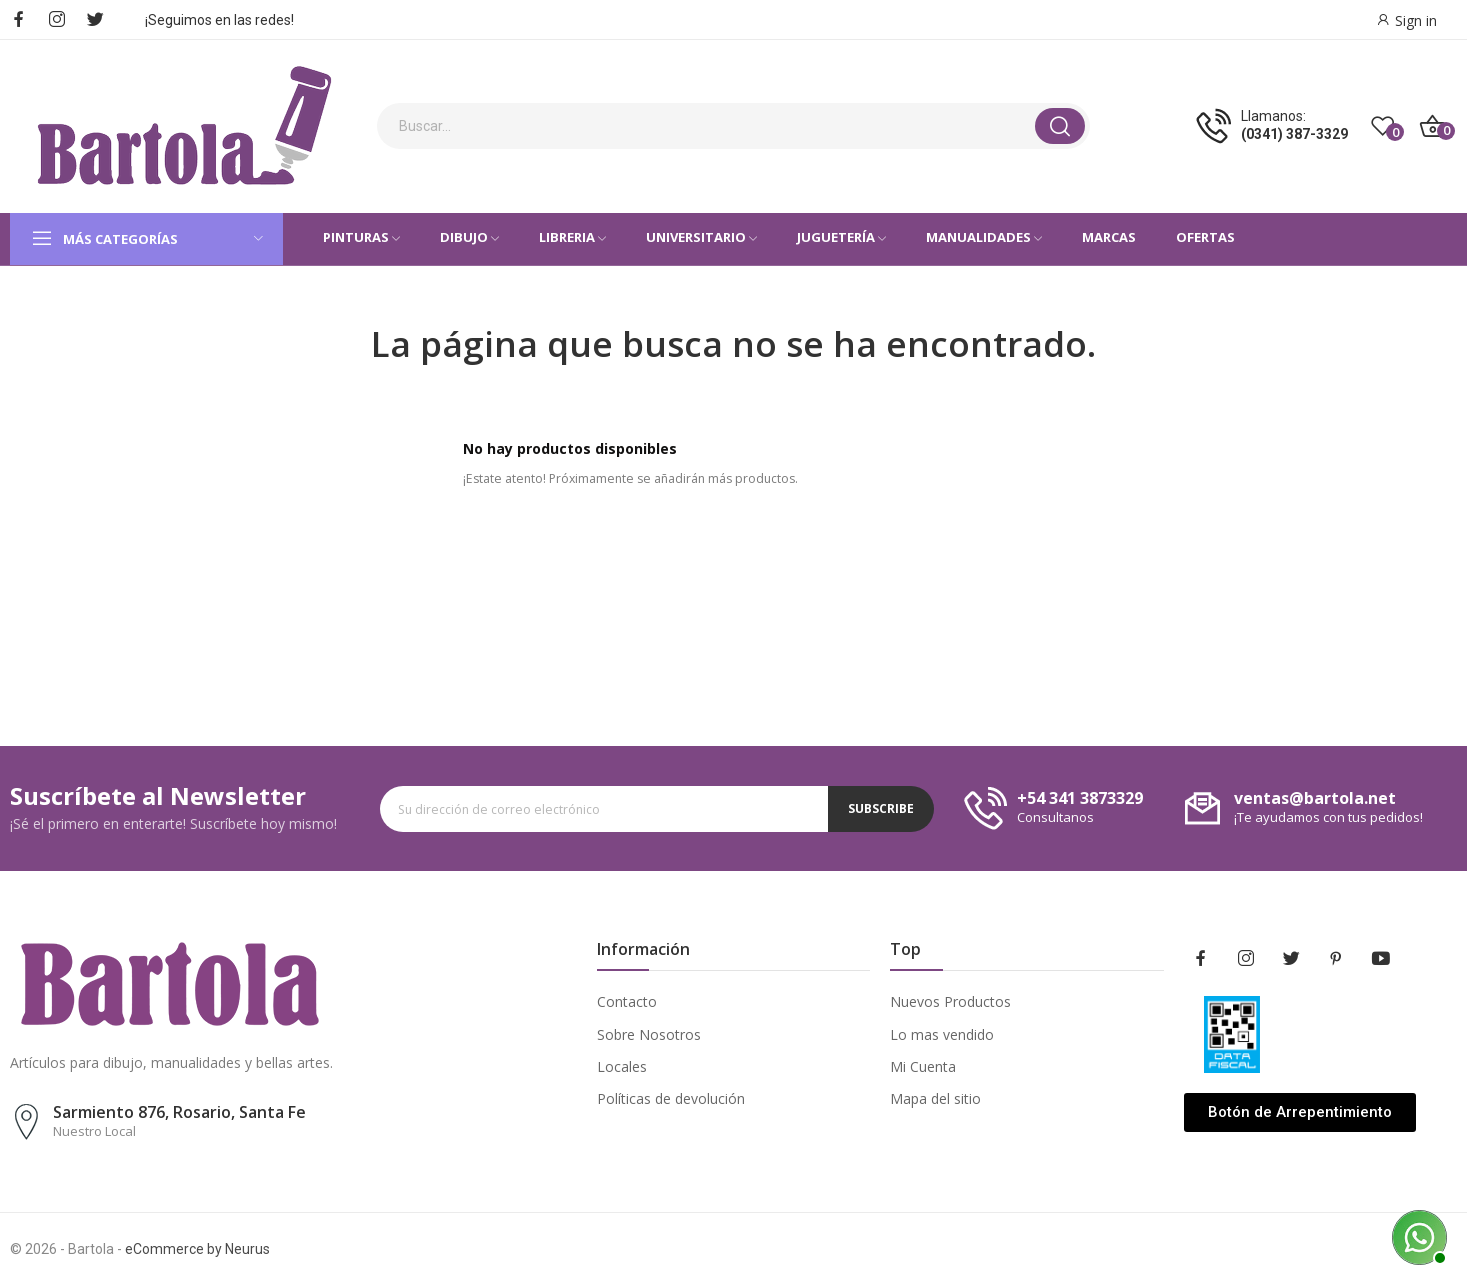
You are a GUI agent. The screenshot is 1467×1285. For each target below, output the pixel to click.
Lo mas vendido (942, 1034)
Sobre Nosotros (649, 1034)
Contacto (627, 1001)
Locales (622, 1066)
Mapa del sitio (935, 1098)
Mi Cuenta (923, 1066)
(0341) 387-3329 (1294, 134)
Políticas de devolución (671, 1098)
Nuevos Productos (950, 1001)
